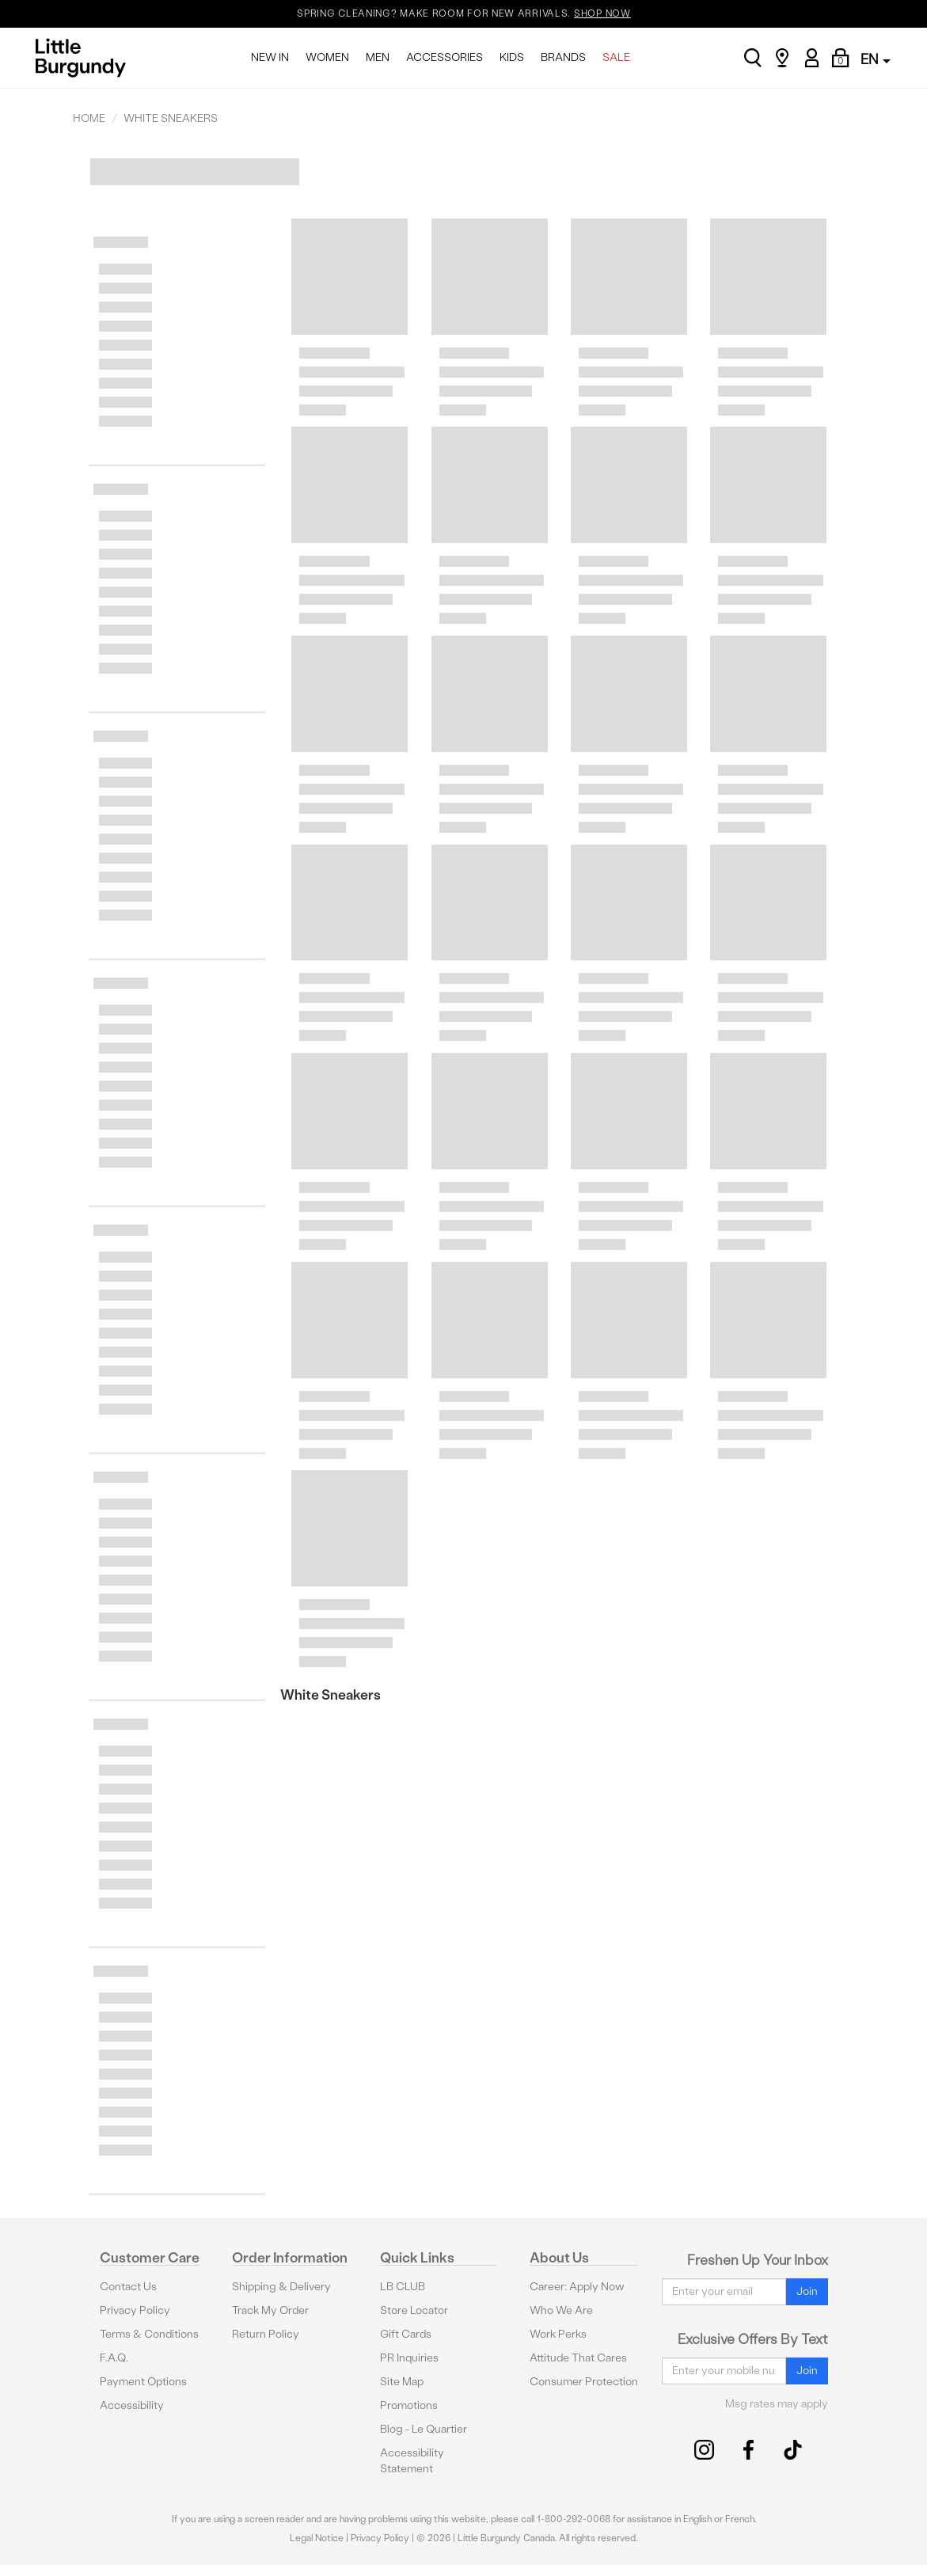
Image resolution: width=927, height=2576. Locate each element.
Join (807, 2291)
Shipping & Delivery (281, 2286)
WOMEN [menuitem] (327, 57)
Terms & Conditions (149, 2334)
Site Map (402, 2381)
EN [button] (876, 59)
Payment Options (143, 2381)
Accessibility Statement (412, 2460)
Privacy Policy (135, 2310)
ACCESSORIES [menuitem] (444, 57)
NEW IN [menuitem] (270, 57)
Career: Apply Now (577, 2286)
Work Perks (558, 2334)
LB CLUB (402, 2286)
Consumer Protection (584, 2381)
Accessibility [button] (132, 2405)
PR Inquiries (409, 2358)
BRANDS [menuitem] (563, 57)
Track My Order (270, 2310)
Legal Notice (317, 2538)
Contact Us (128, 2286)
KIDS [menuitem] (512, 57)
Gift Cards (405, 2334)
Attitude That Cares (578, 2358)
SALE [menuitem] (616, 57)
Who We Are (561, 2310)
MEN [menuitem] (377, 57)
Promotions (409, 2405)
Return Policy (265, 2334)
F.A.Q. (114, 2358)
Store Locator (414, 2310)
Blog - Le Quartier (423, 2429)
